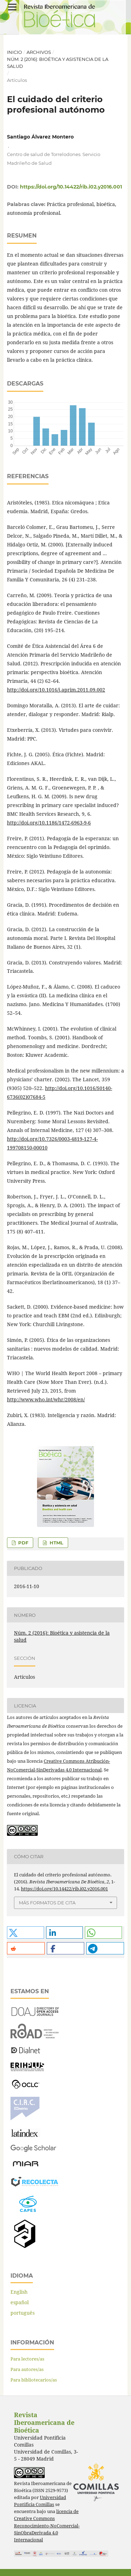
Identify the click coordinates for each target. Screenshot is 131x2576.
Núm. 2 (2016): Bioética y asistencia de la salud (57, 62)
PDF (22, 1542)
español (19, 2302)
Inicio (14, 52)
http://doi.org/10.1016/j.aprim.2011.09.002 (56, 689)
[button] (25, 1932)
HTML (55, 1542)
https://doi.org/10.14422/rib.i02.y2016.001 (71, 187)
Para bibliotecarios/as (33, 2380)
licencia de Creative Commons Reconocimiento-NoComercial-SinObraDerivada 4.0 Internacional (47, 2525)
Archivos (39, 52)
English (19, 2291)
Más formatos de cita (47, 1902)
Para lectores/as (27, 2359)
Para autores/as (27, 2369)
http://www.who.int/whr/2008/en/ (46, 1399)
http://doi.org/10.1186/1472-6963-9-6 (49, 822)
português (22, 2312)
